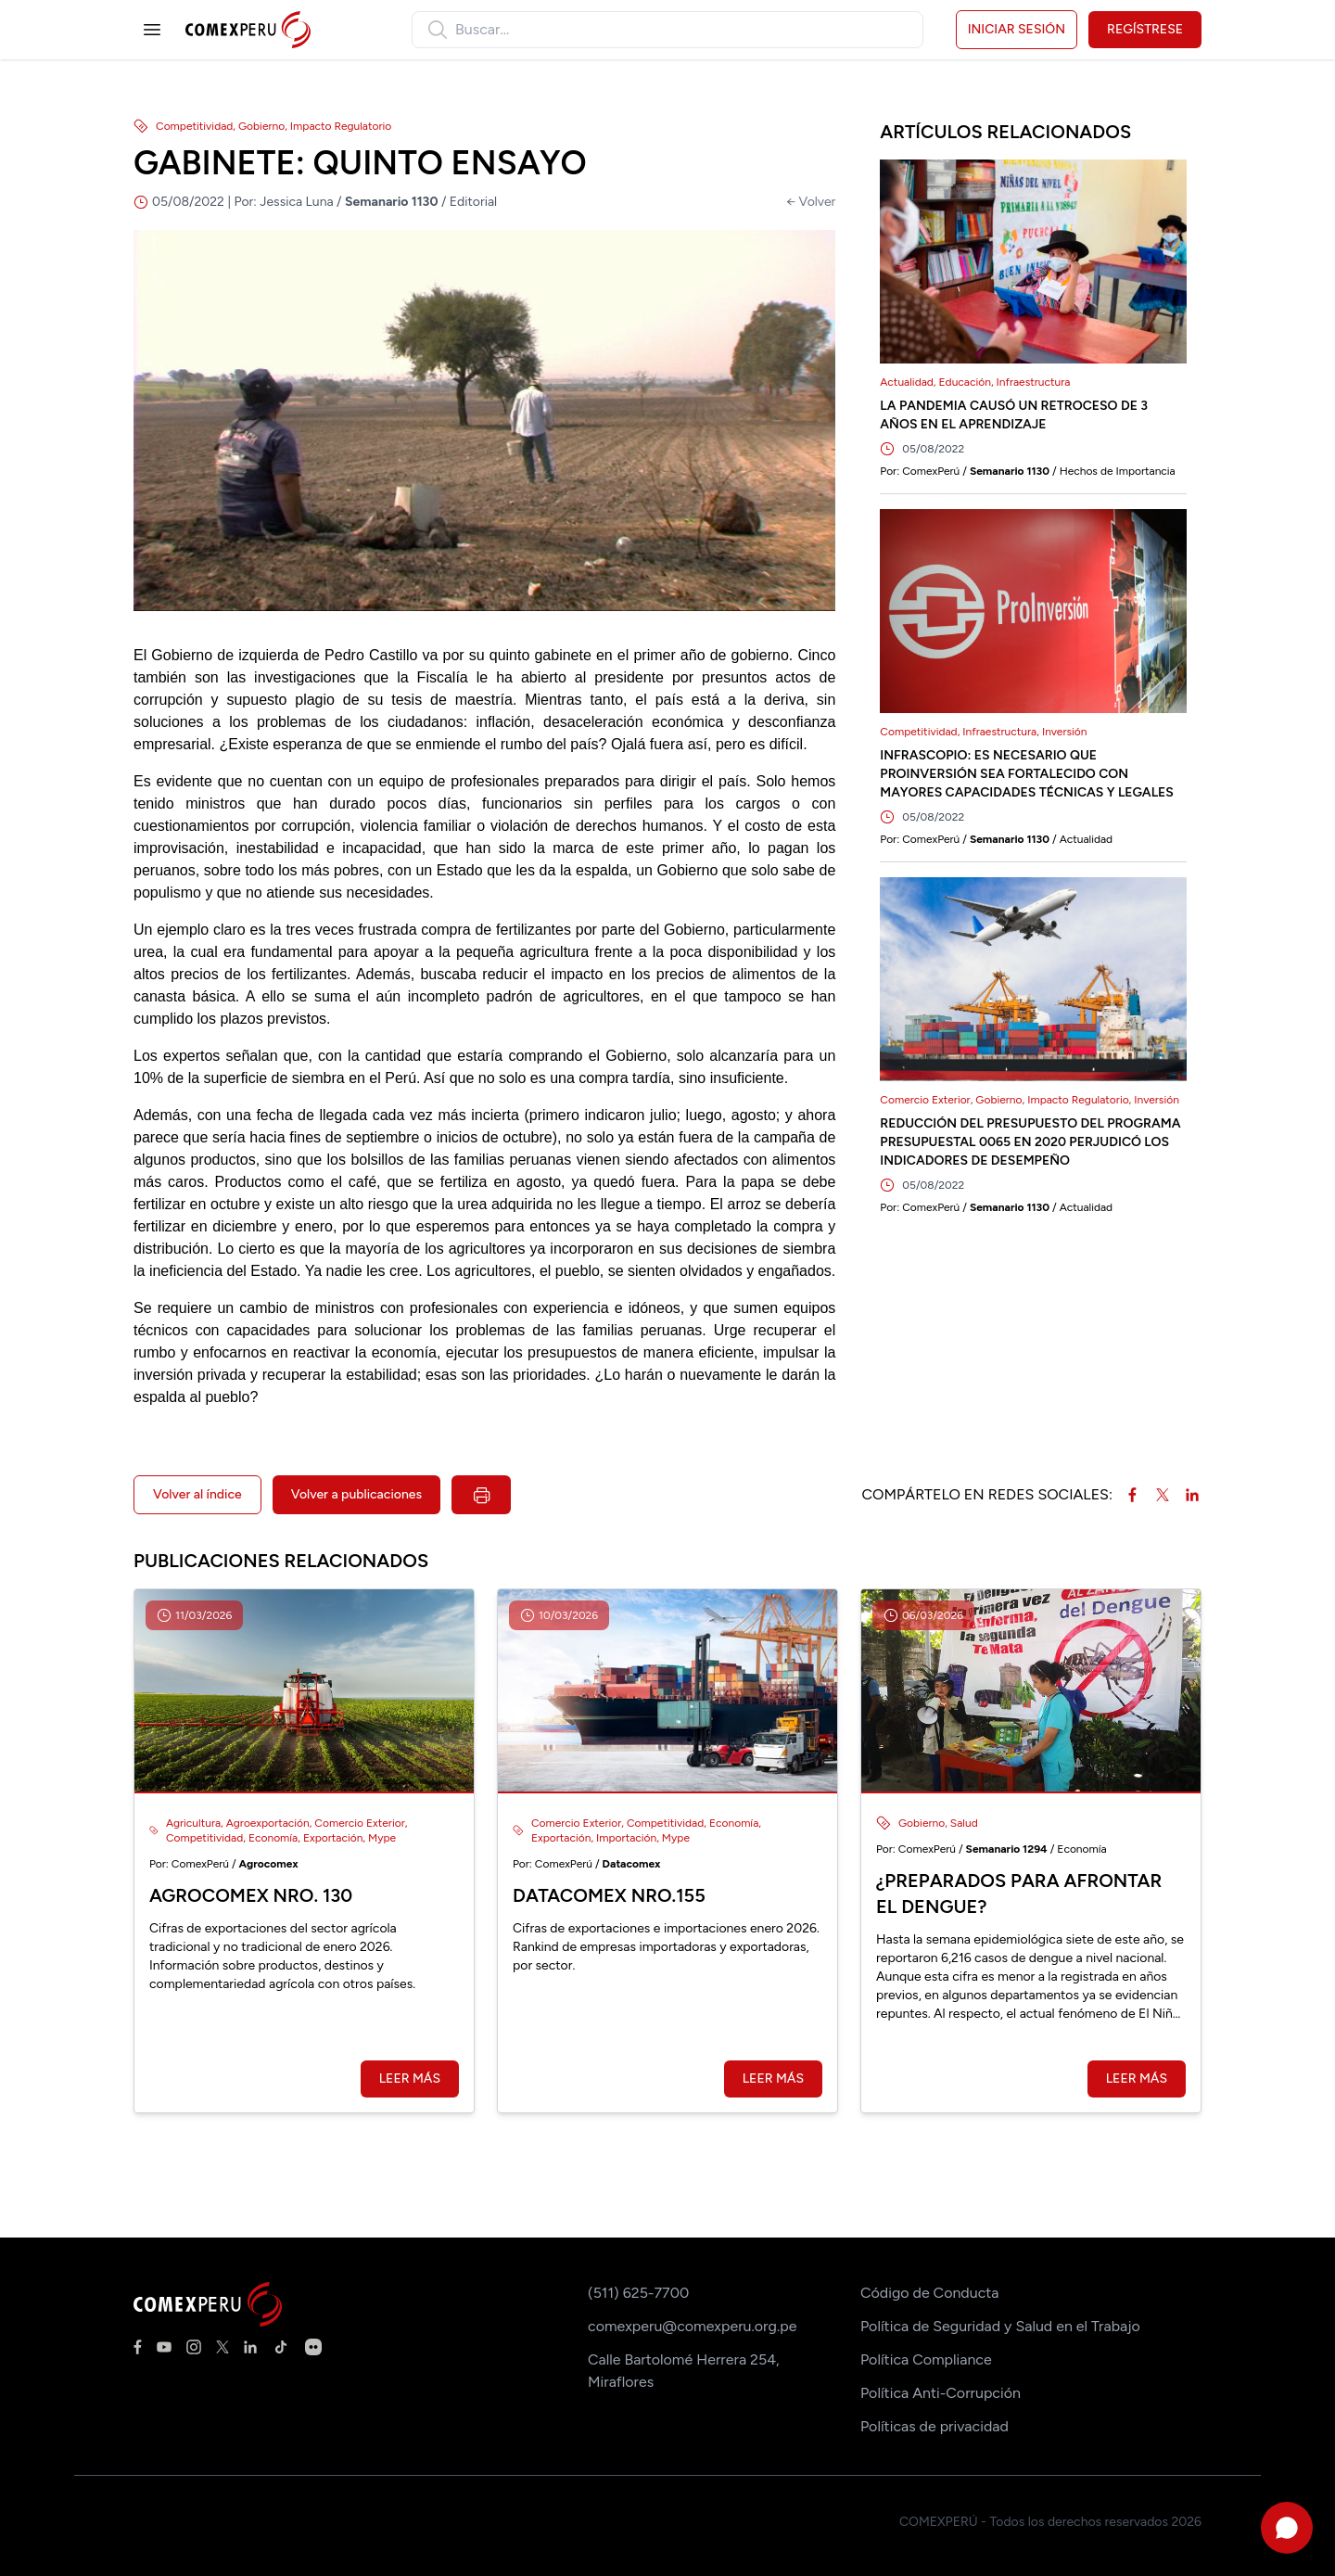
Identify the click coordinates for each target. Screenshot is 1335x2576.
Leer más (409, 2078)
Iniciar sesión (1016, 29)
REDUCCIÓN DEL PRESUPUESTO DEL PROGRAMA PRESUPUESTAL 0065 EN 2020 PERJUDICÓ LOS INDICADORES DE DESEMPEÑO (1030, 1142)
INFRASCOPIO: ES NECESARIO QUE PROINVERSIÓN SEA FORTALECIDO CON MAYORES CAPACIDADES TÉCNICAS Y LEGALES (1027, 773)
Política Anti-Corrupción (940, 2393)
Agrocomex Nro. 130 (250, 1895)
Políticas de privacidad (934, 2426)
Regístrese (1145, 29)
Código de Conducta (929, 2293)
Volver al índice (197, 1494)
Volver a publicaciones (356, 1494)
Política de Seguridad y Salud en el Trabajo (1000, 2326)
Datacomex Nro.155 (609, 1895)
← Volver (811, 202)
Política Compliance (926, 2359)
